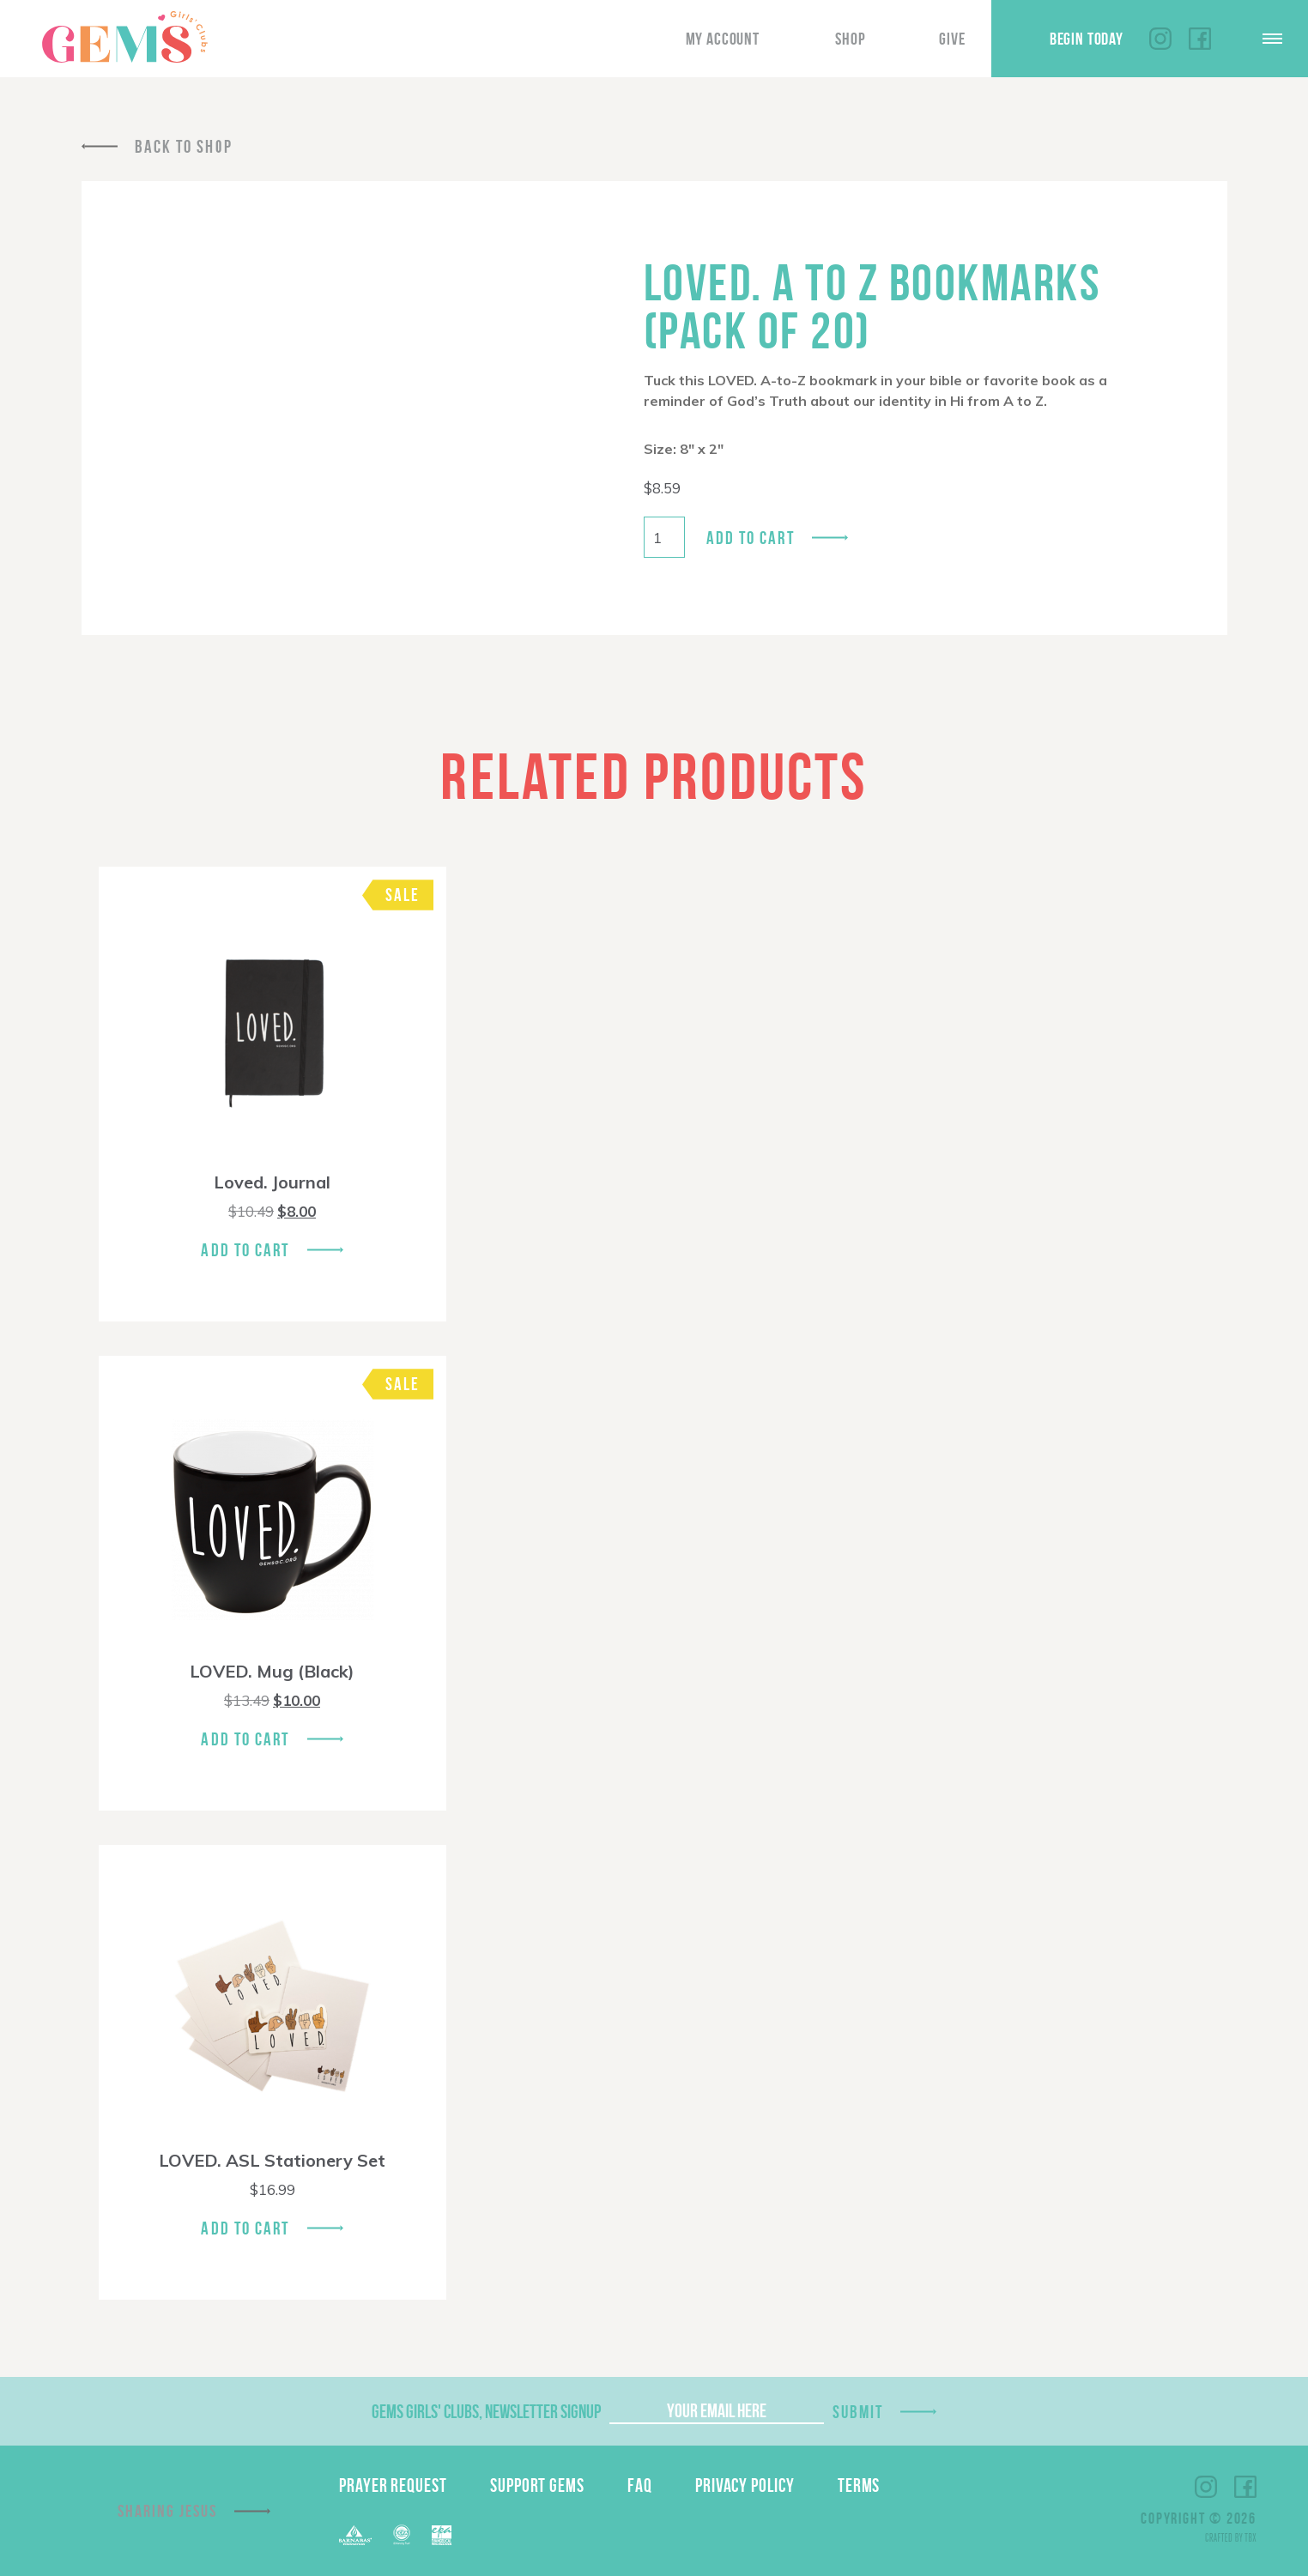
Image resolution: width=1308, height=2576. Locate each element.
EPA (441, 2535)
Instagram (1160, 38)
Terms (859, 2485)
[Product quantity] (664, 537)
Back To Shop (184, 146)
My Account (723, 38)
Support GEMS (537, 2485)
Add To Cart (245, 1250)
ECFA (401, 2535)
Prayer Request (393, 2485)
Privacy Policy (745, 2485)
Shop (850, 38)
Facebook (1200, 38)
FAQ (639, 2485)
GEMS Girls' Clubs (124, 37)
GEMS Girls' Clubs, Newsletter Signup (486, 2411)
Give (952, 38)
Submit (858, 2412)
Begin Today (1086, 38)
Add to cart (750, 538)
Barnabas (355, 2535)
